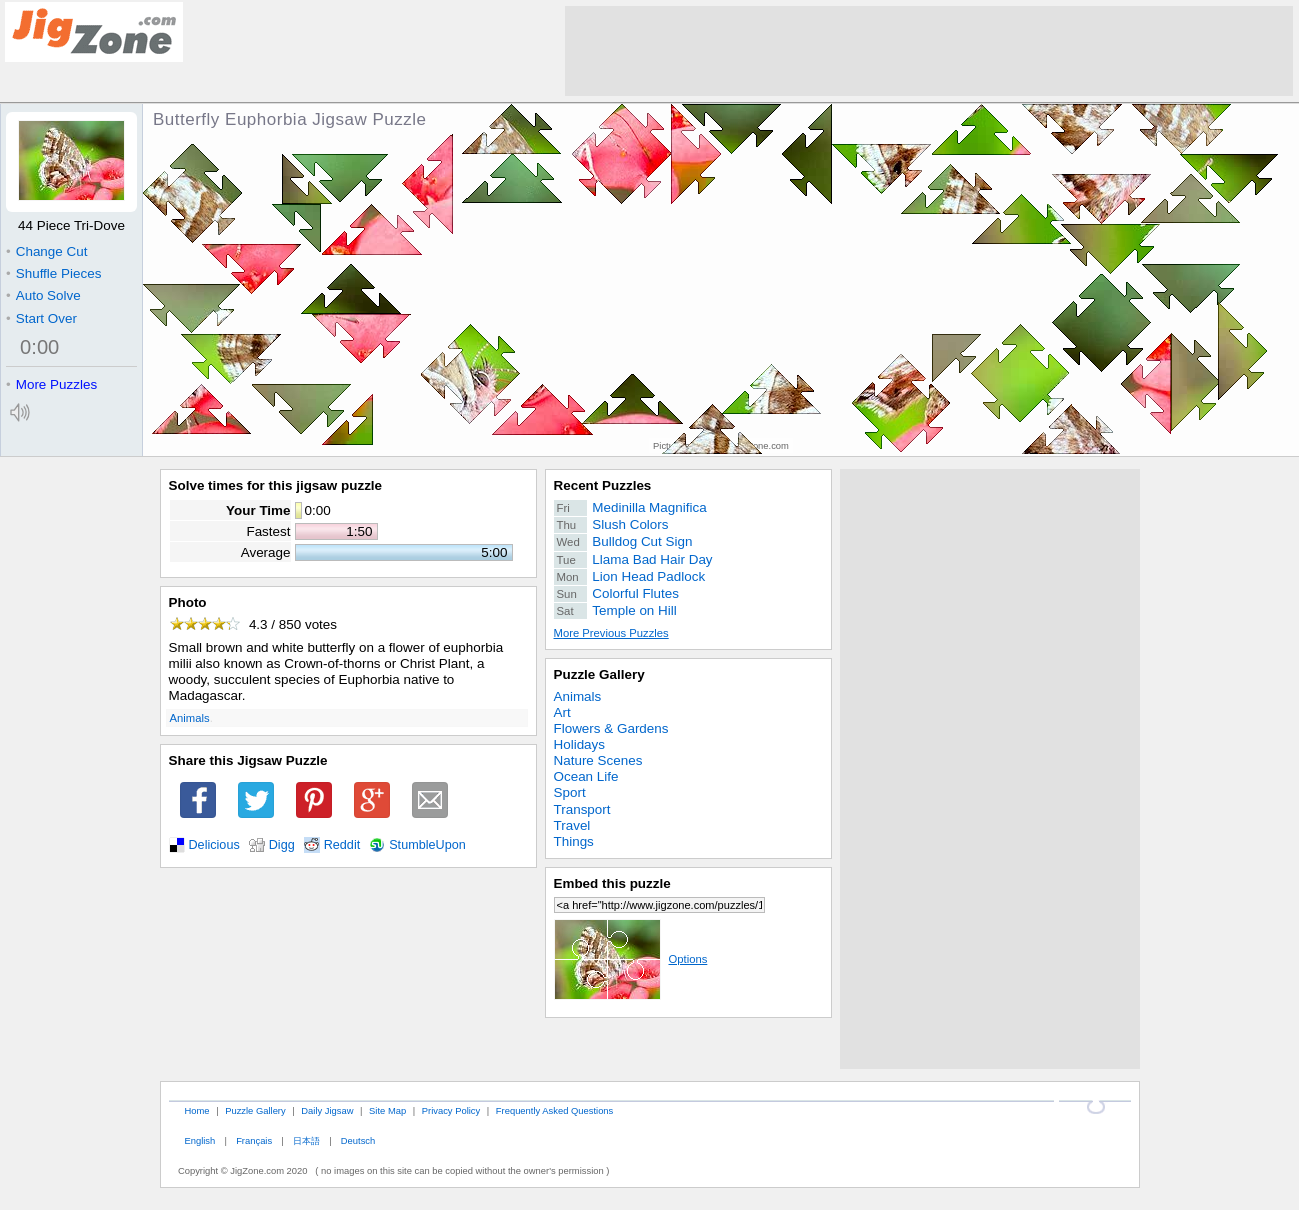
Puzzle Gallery (599, 674)
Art (562, 712)
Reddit (342, 845)
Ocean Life (586, 776)
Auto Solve (43, 295)
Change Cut (46, 251)
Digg (282, 845)
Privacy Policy (451, 1110)
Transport (582, 809)
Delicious (214, 845)
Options (631, 959)
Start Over (41, 318)
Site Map (387, 1110)
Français (254, 1140)
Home (196, 1110)
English (199, 1140)
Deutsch (358, 1140)
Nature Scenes (598, 760)
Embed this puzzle (612, 883)
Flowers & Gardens (611, 728)
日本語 (306, 1140)
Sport (570, 792)
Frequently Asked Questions (554, 1110)
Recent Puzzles (603, 485)
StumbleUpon (427, 845)
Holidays (580, 744)
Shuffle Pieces (53, 273)
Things (574, 841)
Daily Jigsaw (327, 1110)
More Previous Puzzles (611, 633)
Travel (572, 825)
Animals (190, 718)
